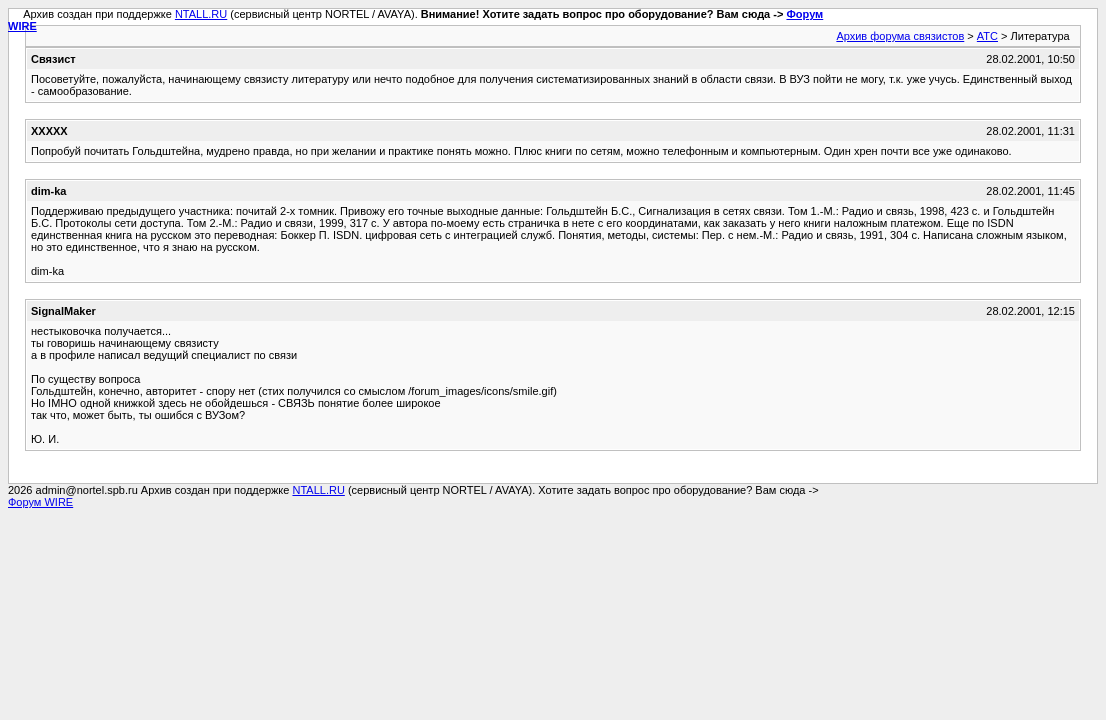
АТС (987, 36)
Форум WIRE (40, 502)
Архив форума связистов (900, 36)
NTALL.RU (201, 14)
